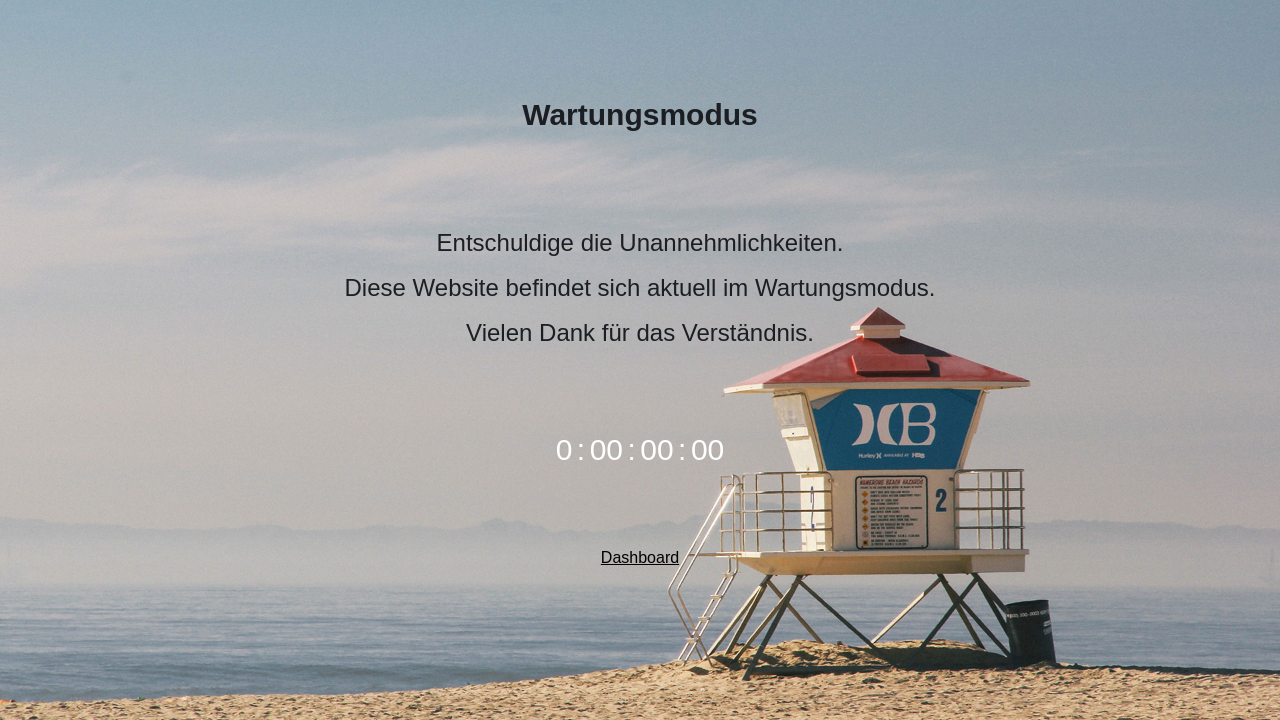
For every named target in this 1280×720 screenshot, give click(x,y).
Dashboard (640, 557)
